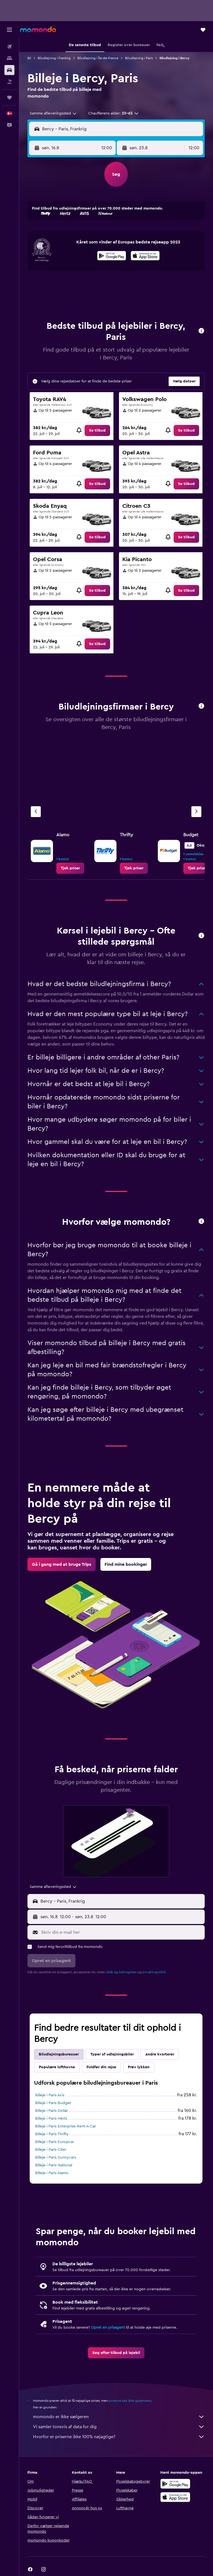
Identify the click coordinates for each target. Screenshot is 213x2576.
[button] (9, 30)
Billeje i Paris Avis (49, 2095)
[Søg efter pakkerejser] (9, 81)
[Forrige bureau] (36, 811)
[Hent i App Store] (145, 256)
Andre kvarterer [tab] (159, 2054)
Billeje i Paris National (53, 2165)
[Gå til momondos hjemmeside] (38, 29)
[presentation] (145, 255)
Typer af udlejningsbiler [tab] (112, 2054)
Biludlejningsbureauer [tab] (59, 2054)
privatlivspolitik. (155, 1972)
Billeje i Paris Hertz (51, 2118)
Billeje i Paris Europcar (54, 2142)
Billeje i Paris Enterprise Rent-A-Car (65, 2126)
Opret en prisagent (108, 2327)
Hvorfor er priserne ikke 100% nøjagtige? (119, 2436)
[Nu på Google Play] (111, 256)
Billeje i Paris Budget (53, 2103)
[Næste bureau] (196, 811)
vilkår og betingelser (121, 1972)
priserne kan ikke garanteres (130, 2400)
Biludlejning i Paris (139, 58)
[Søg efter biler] (9, 70)
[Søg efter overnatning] (9, 58)
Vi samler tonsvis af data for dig (119, 2426)
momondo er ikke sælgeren (119, 2416)
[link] (97, 430)
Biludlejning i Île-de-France (97, 58)
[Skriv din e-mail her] (121, 1932)
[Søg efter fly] (9, 46)
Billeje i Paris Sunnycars (55, 2157)
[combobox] (53, 113)
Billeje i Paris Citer (50, 2150)
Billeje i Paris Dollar (51, 2111)
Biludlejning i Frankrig (54, 58)
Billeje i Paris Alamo (52, 2173)
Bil (29, 58)
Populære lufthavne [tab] (57, 2067)
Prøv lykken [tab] (138, 2067)
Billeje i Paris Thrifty (52, 2134)
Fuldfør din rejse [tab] (101, 2067)
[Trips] (9, 97)
